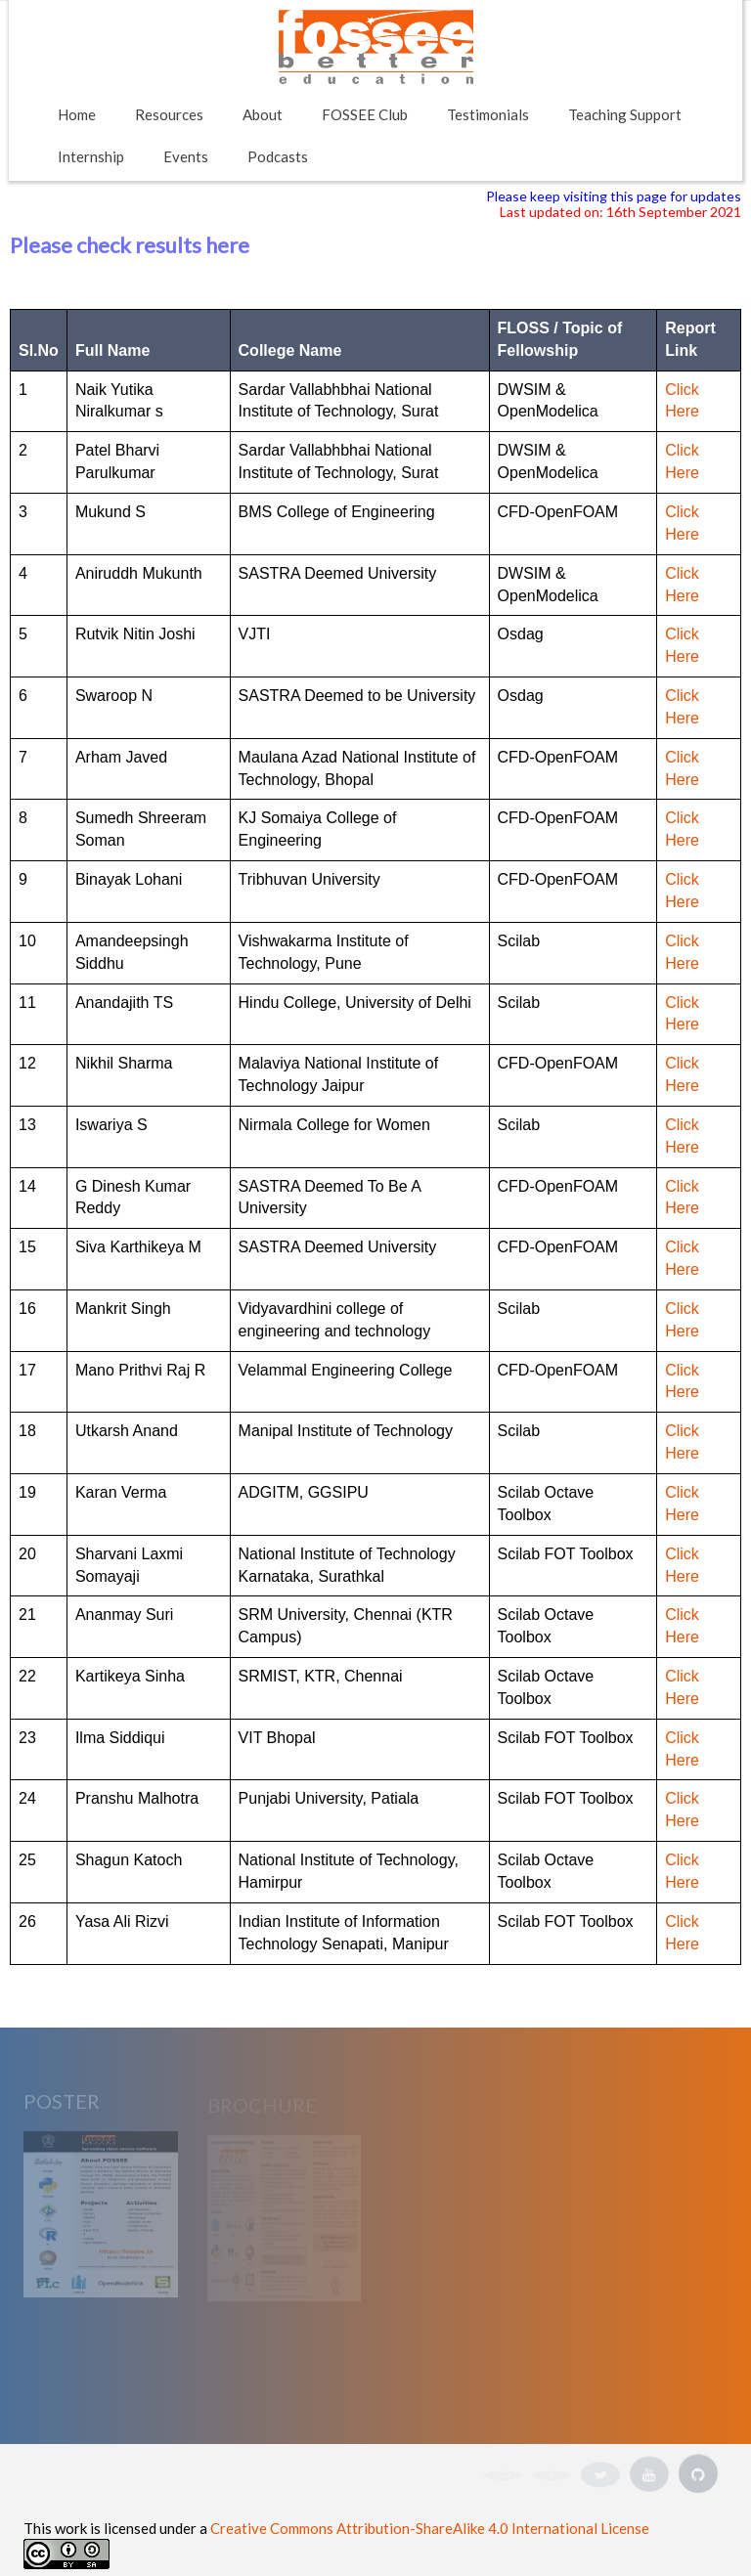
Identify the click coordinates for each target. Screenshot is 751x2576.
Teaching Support (625, 114)
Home (77, 114)
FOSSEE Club (365, 114)
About (263, 114)
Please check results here (129, 245)
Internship (91, 156)
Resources (169, 114)
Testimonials (488, 114)
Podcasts (277, 156)
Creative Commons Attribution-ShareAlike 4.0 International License (429, 2528)
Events (185, 156)
